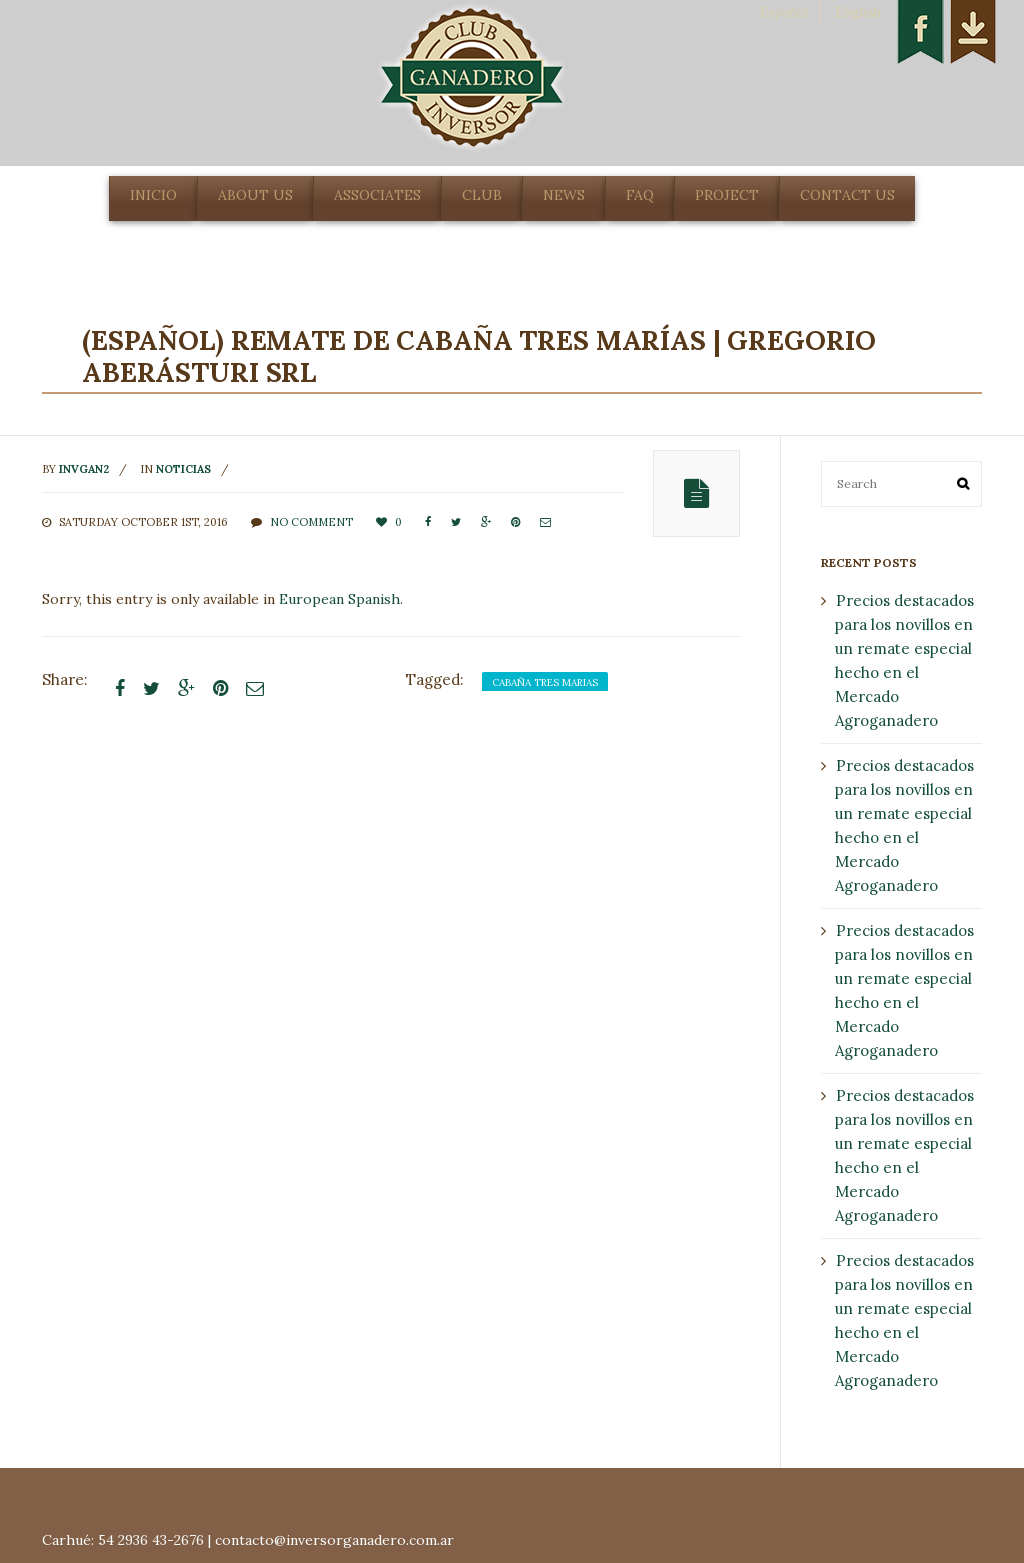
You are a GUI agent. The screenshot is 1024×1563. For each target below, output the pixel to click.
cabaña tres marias (545, 682)
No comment (311, 522)
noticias (183, 469)
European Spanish (339, 599)
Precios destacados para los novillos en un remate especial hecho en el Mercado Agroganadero (904, 660)
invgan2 (84, 469)
